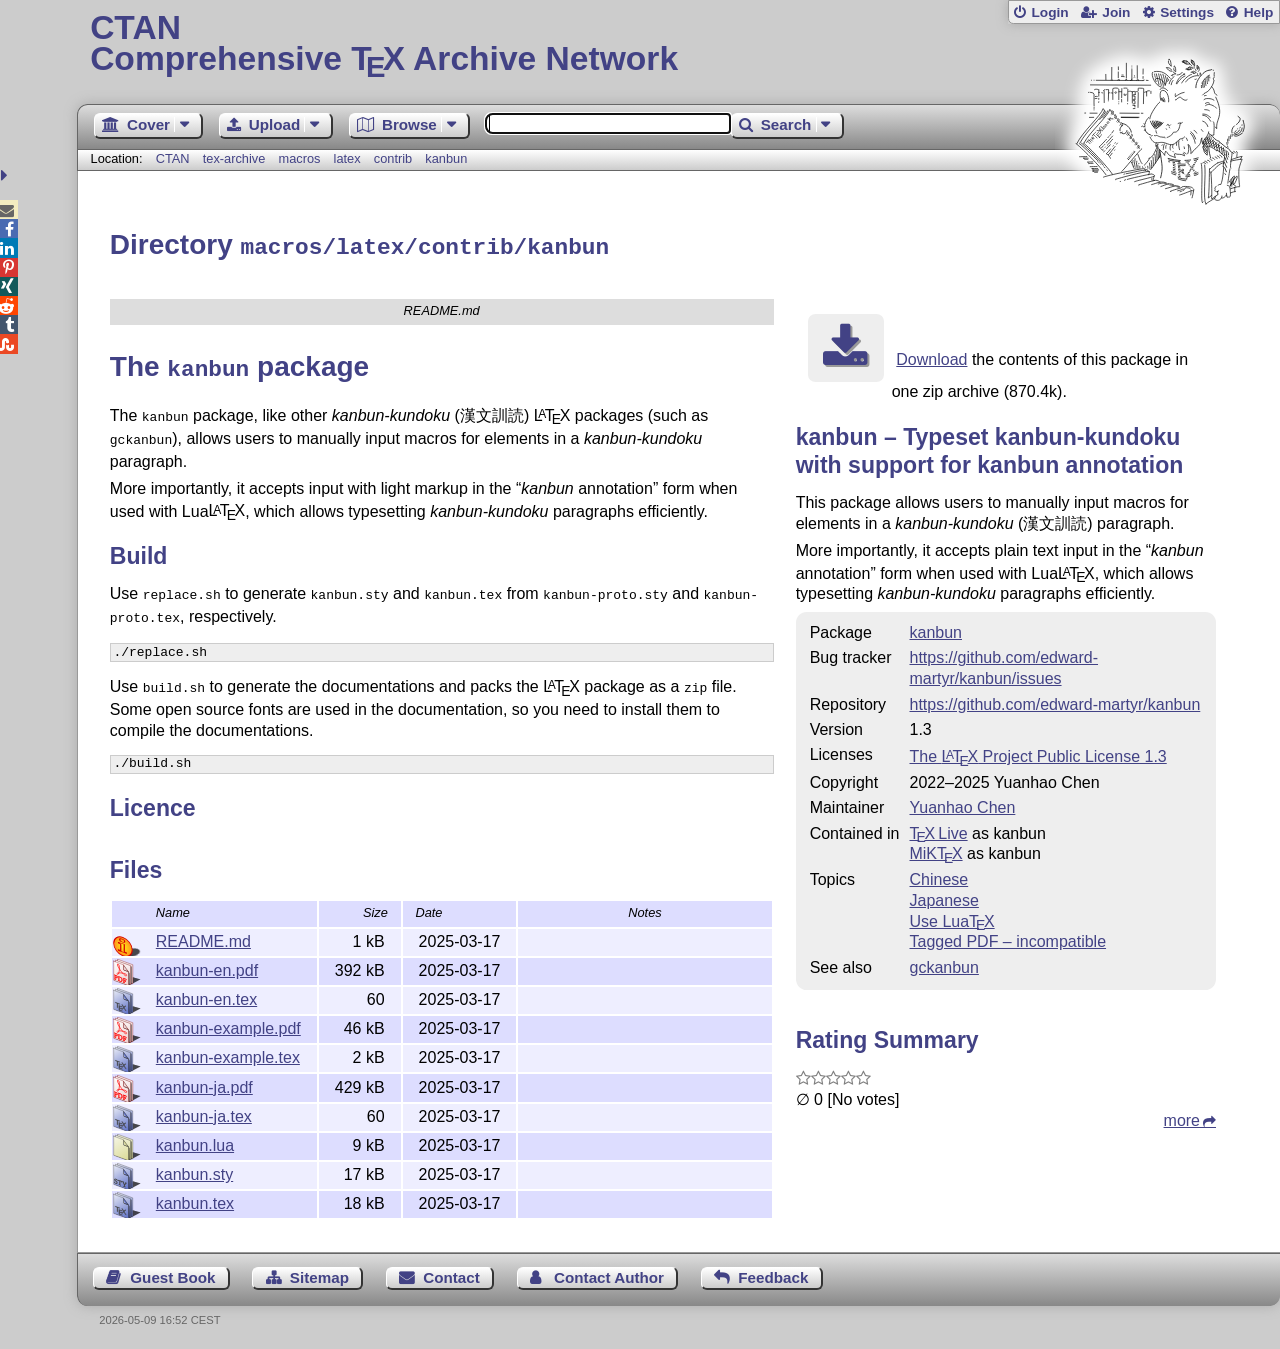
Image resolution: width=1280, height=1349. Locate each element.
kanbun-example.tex (228, 1054)
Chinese (938, 876)
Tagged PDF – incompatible (1007, 938)
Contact (451, 1274)
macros (299, 158)
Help (1259, 12)
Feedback (773, 1274)
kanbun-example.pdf (228, 1025)
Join (1116, 12)
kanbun (446, 158)
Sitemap (319, 1274)
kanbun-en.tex (206, 996)
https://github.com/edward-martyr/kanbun (1054, 701)
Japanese (943, 897)
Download (931, 356)
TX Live (938, 830)
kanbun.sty (194, 1171)
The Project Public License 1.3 (1037, 753)
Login (1049, 12)
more (1182, 1117)
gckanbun (943, 964)
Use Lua (951, 918)
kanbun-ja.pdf (204, 1084)
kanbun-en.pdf (207, 967)
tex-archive (234, 158)
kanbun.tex (195, 1200)
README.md (203, 938)
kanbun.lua (195, 1142)
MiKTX (935, 850)
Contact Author (609, 1274)
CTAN (173, 158)
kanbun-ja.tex (204, 1113)
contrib (393, 158)
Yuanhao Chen (962, 804)
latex (347, 158)
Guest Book (172, 1274)
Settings (1187, 12)
